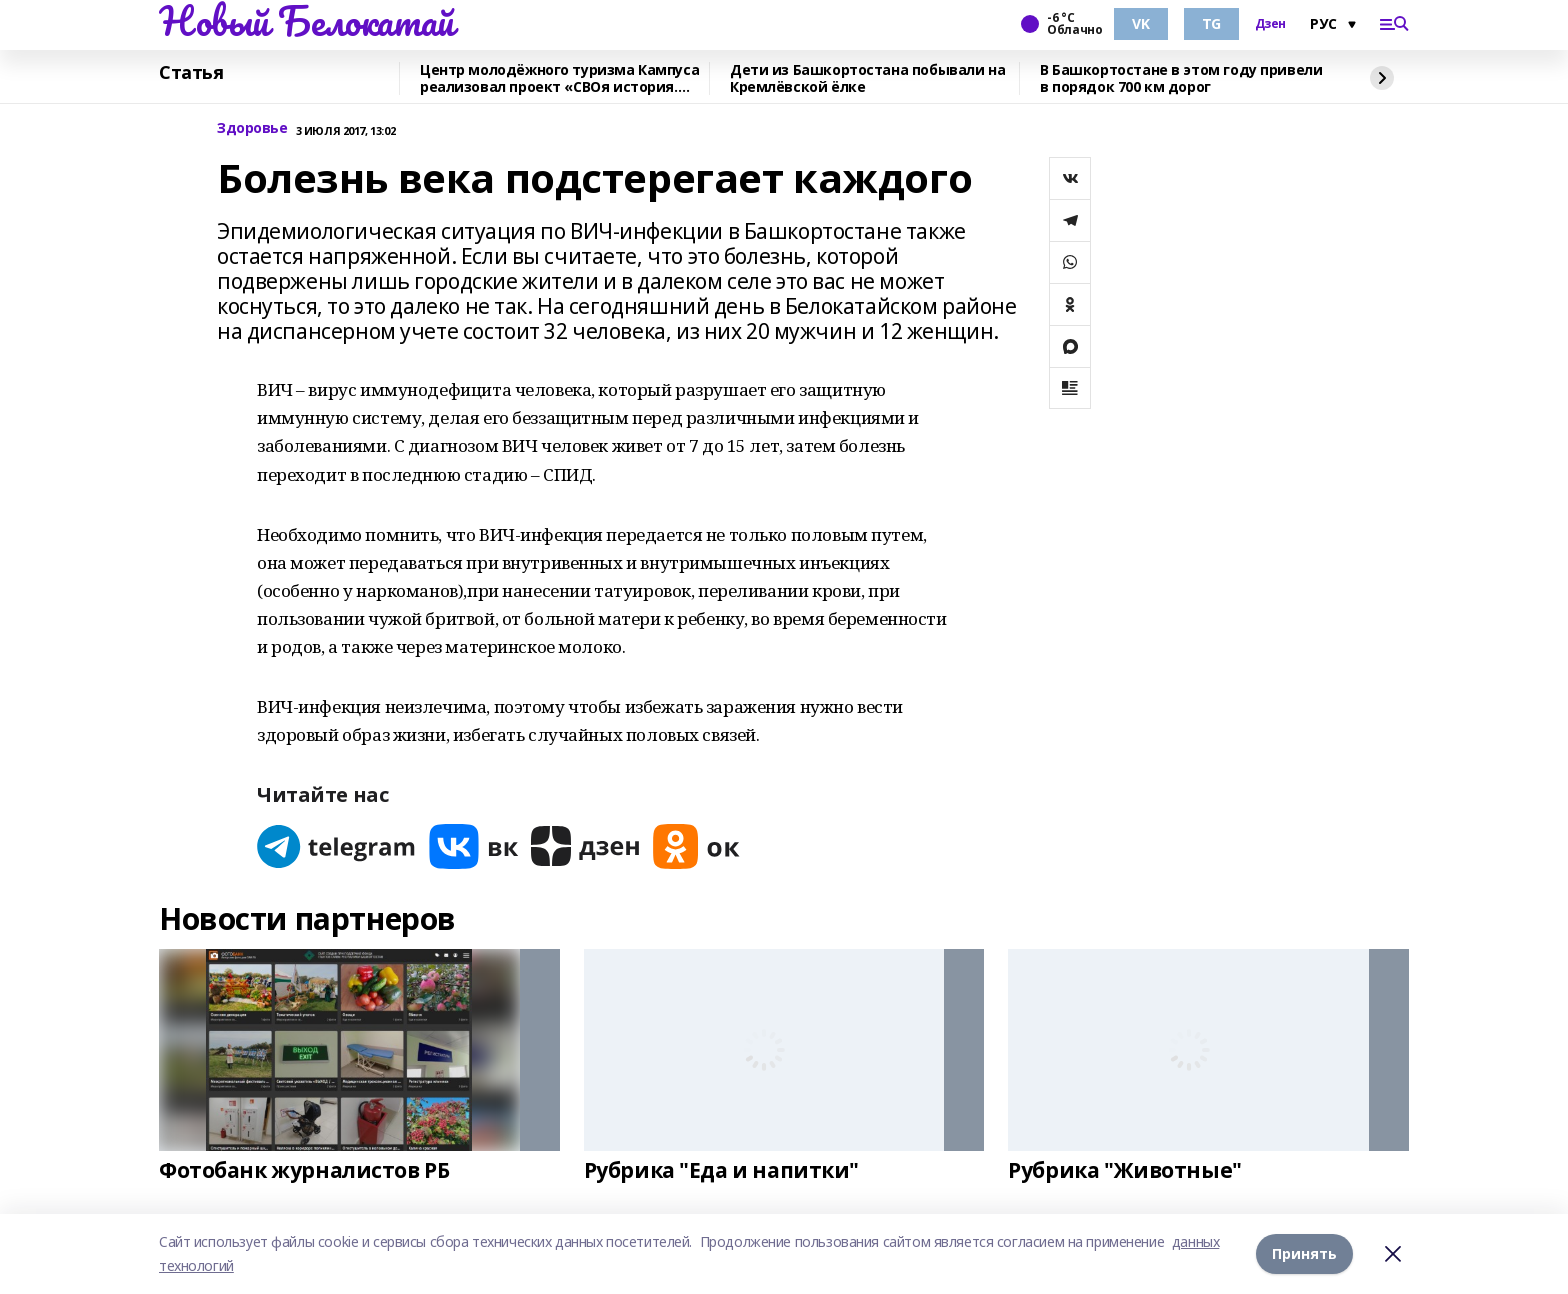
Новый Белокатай (306, 21)
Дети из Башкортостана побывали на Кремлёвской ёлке (867, 78)
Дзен (1270, 24)
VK (1140, 23)
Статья (191, 73)
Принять (1304, 1253)
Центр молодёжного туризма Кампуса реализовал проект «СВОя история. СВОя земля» (559, 78)
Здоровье (252, 128)
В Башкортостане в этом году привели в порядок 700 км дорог (1181, 78)
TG (1211, 23)
